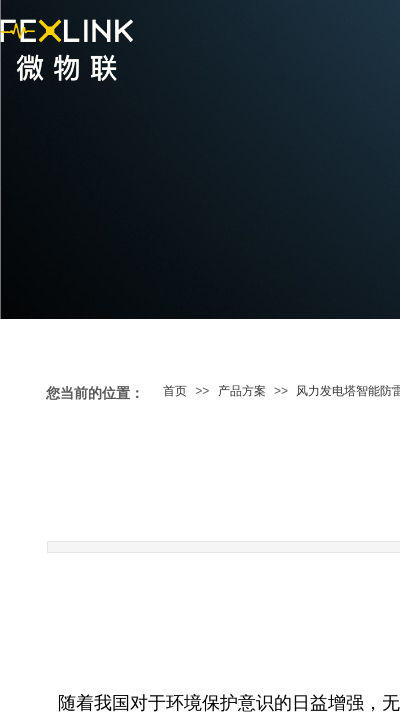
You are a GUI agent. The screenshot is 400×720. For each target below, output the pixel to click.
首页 (175, 391)
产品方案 (242, 391)
